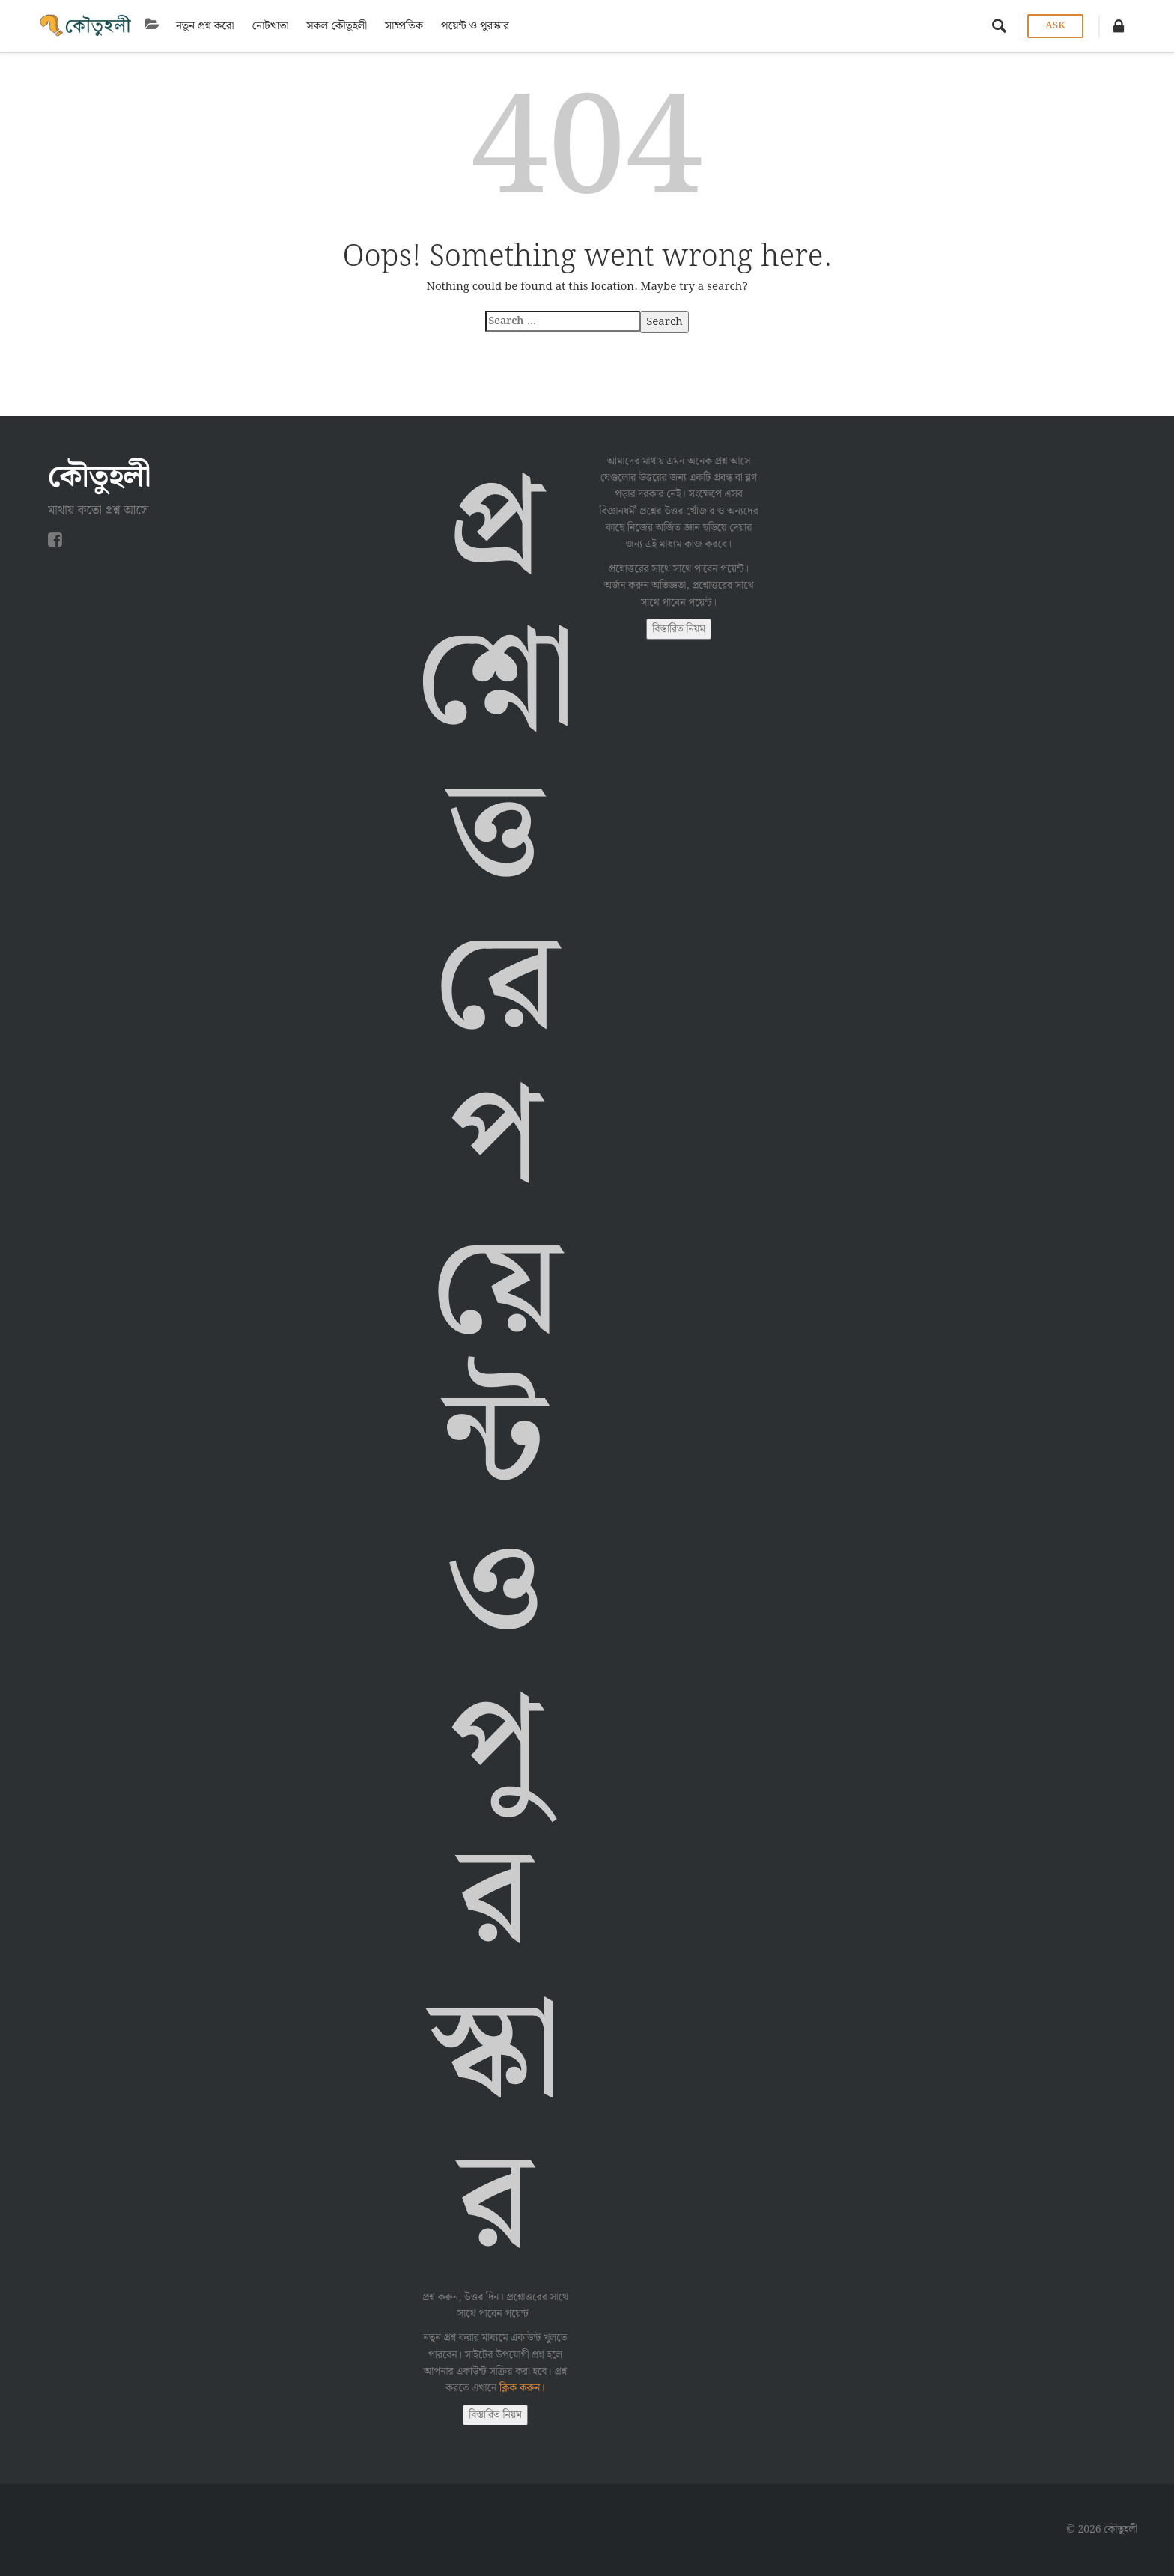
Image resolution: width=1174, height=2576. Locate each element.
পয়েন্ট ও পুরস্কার (475, 26)
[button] (1118, 26)
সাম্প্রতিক (404, 26)
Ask (1055, 26)
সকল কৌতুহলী (336, 26)
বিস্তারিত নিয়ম (495, 2415)
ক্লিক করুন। (522, 2388)
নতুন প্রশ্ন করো (205, 26)
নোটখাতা (270, 26)
